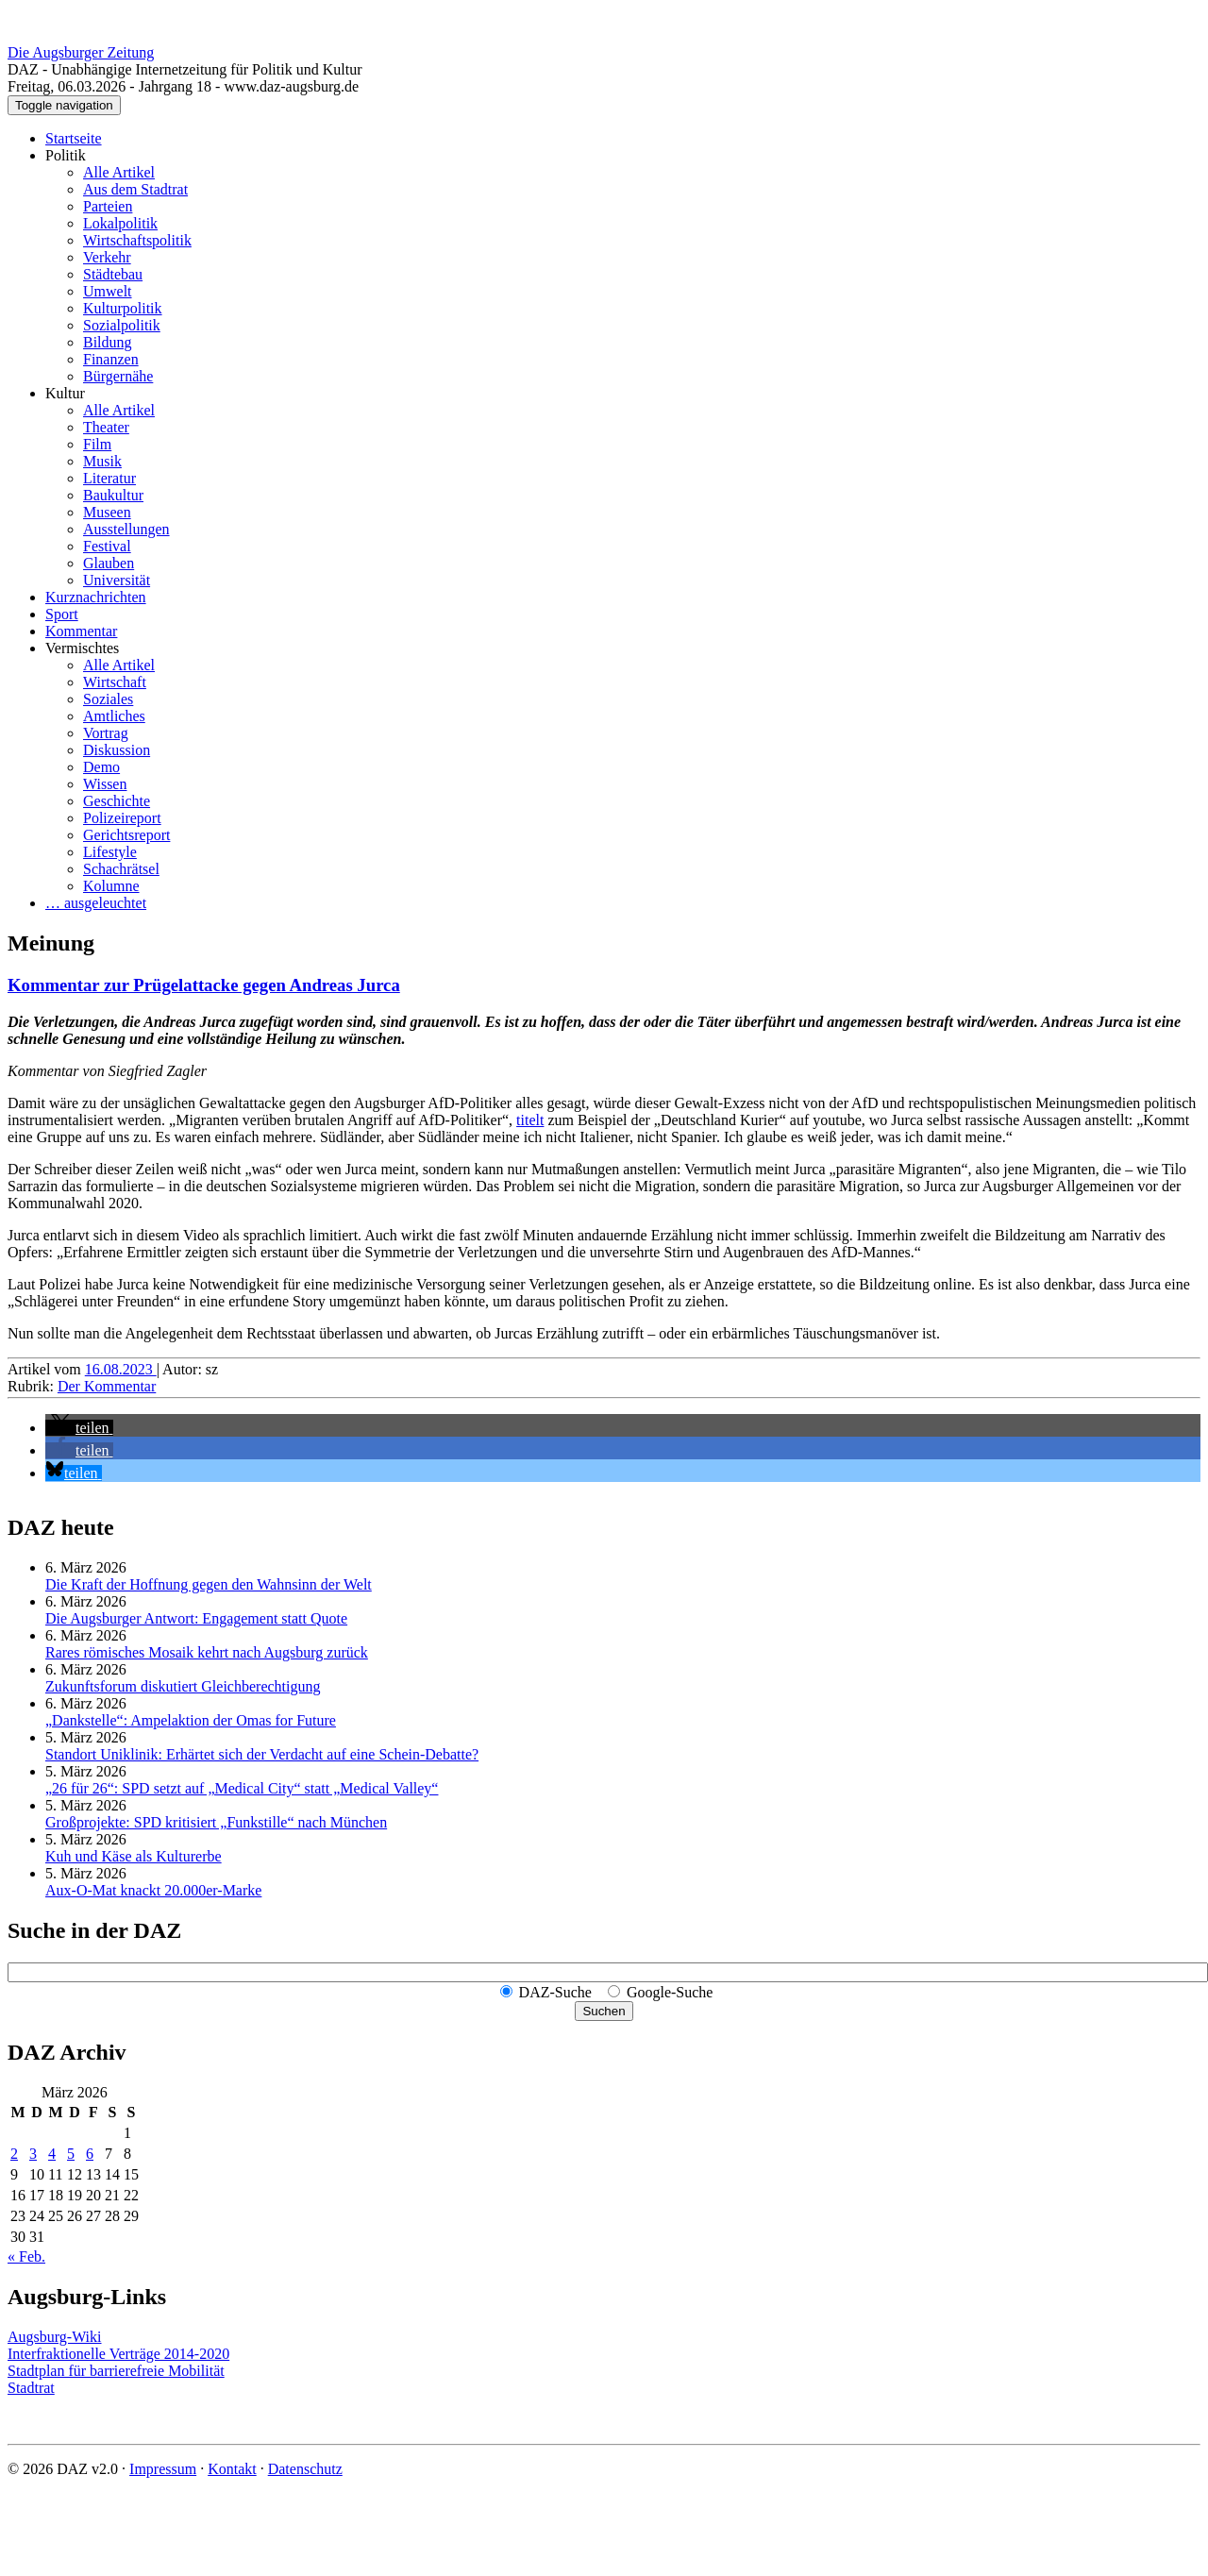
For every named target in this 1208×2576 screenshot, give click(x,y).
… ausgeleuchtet (95, 903)
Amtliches (114, 716)
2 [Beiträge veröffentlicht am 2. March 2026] (14, 2154)
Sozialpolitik (121, 325)
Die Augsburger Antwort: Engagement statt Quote (196, 1618)
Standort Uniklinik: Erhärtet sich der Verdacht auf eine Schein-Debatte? (261, 1754)
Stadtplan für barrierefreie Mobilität (116, 2371)
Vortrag (105, 733)
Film (97, 444)
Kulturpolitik (122, 308)
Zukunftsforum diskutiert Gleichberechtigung (182, 1686)
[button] (79, 1428)
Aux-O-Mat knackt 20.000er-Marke (153, 1890)
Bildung (107, 342)
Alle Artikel (119, 172)
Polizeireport (122, 818)
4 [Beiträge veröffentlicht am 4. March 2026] (52, 2154)
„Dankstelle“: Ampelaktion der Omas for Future (190, 1720)
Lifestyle (110, 852)
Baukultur (113, 495)
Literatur (109, 478)
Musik (102, 461)
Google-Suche (670, 1992)
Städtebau (113, 274)
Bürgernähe (118, 376)
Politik (65, 155)
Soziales (108, 699)
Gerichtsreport (126, 835)
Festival (107, 546)
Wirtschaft (114, 682)
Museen (107, 512)
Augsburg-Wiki (55, 2337)
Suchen (603, 2011)
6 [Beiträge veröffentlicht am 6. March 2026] (89, 2154)
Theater (106, 427)
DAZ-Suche (555, 1992)
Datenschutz (305, 2469)
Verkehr (107, 257)
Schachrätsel (121, 869)
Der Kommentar (107, 1386)
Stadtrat (31, 2388)
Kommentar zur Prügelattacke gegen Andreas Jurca (204, 985)
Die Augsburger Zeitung (81, 52)
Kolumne (111, 886)
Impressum (162, 2469)
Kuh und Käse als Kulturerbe (133, 1856)
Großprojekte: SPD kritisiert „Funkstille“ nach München (216, 1822)
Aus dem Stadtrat (135, 189)
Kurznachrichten (95, 597)
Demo (101, 767)
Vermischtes (82, 648)
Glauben (108, 563)
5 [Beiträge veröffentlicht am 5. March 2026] (71, 2154)
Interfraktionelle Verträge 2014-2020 (118, 2354)
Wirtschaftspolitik (137, 240)
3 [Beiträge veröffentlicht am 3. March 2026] (33, 2154)
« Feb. (26, 2256)
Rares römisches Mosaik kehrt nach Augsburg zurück (206, 1652)
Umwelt (107, 291)
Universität (116, 580)
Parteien (107, 206)
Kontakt (232, 2469)
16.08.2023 (121, 1369)
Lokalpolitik (120, 223)
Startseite (73, 138)
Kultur (65, 393)
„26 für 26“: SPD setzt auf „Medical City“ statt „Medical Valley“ (241, 1788)
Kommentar (81, 631)
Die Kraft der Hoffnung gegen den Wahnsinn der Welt (208, 1584)
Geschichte (116, 801)
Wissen (104, 784)
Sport (61, 614)
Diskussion (116, 750)
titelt (530, 1120)
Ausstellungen (126, 529)
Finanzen (111, 359)
